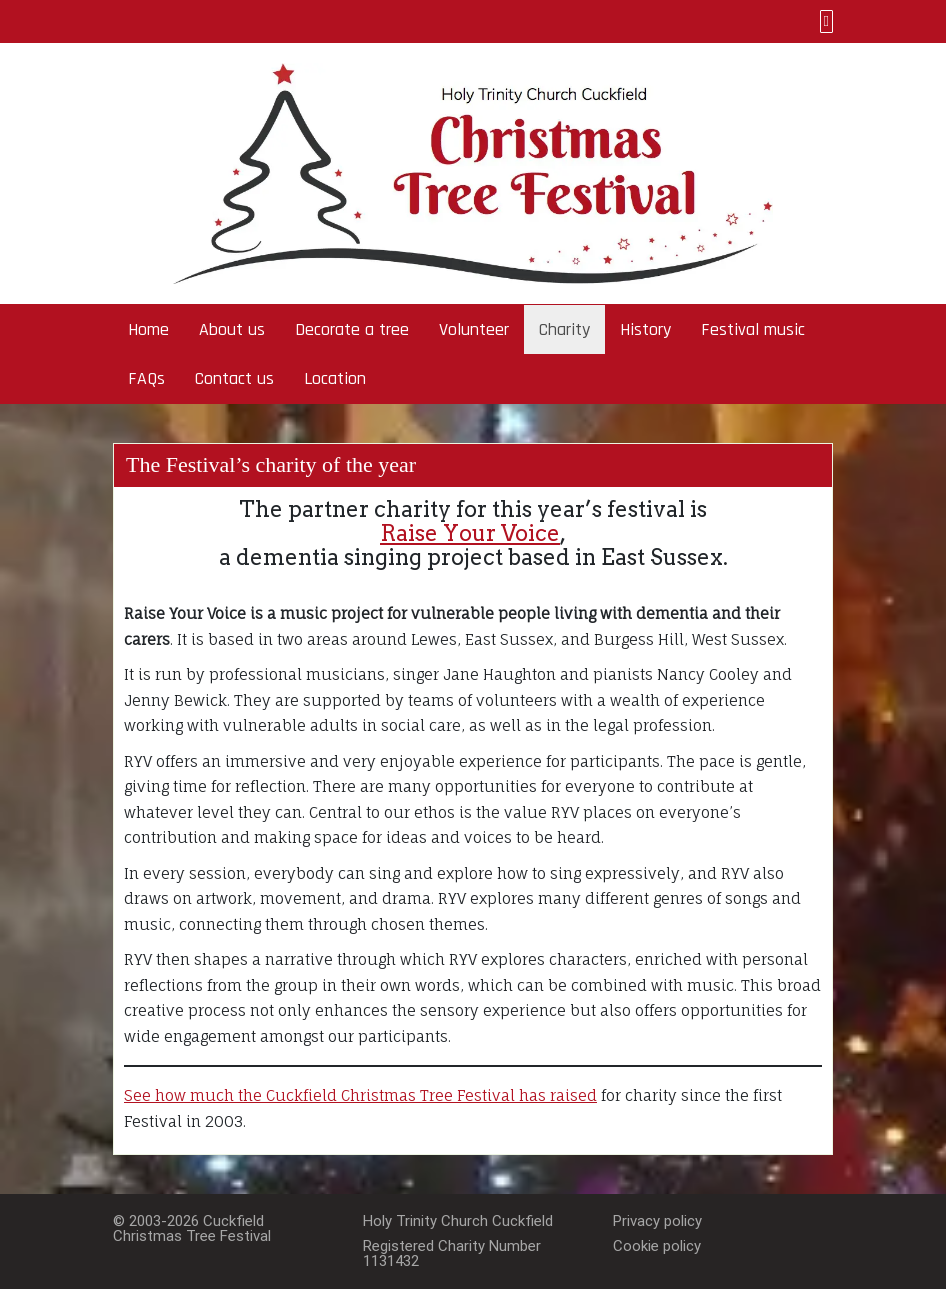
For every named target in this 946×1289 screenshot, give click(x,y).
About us (232, 329)
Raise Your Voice (470, 533)
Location (335, 378)
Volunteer (474, 329)
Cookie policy (657, 1246)
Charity (564, 329)
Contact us (234, 378)
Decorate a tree (352, 329)
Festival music (753, 329)
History (645, 329)
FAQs (146, 378)
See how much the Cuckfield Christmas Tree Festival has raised (360, 1095)
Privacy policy (657, 1221)
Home (148, 329)
